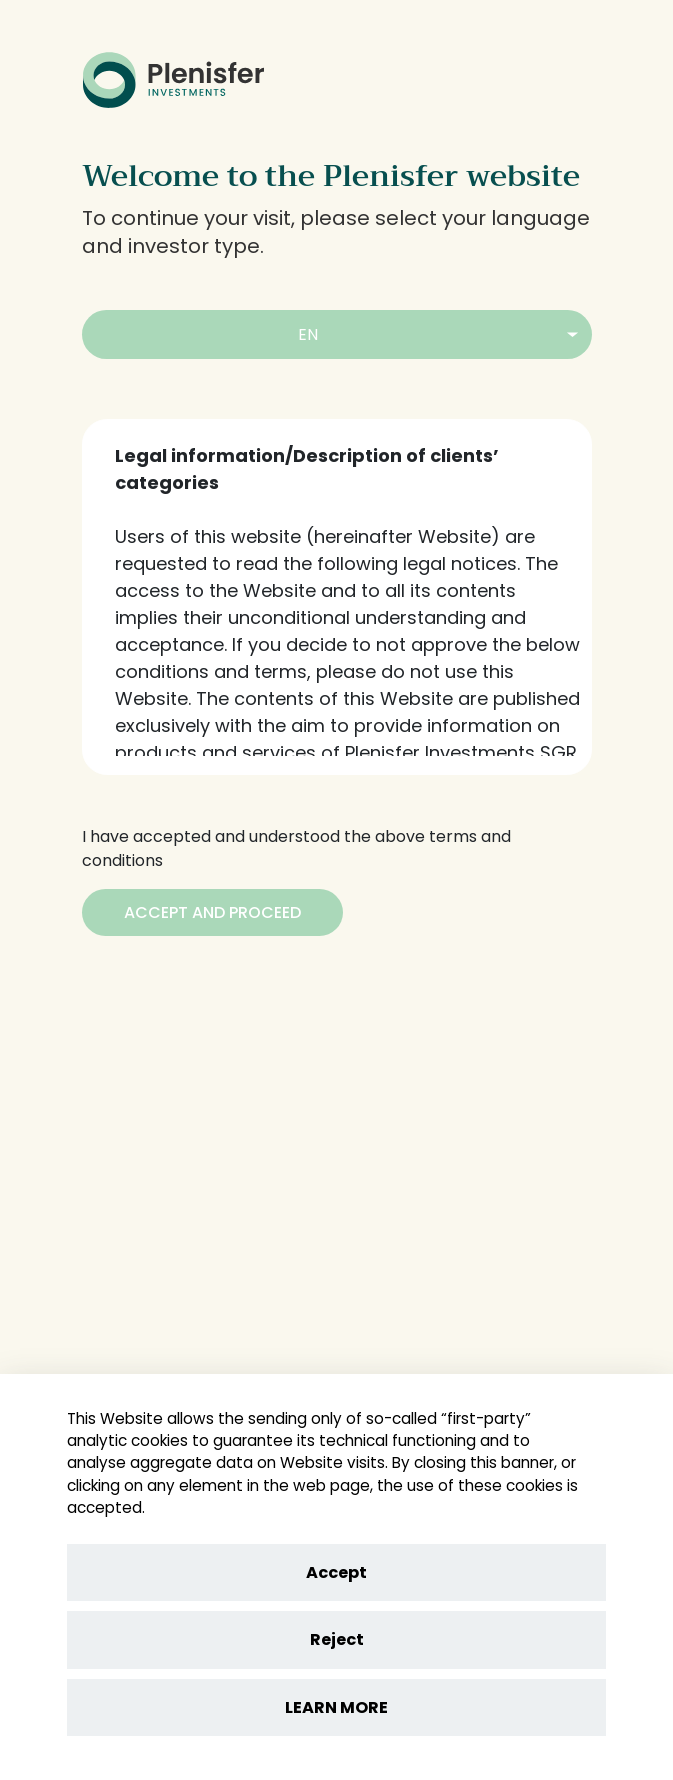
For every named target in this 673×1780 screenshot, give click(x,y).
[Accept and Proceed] (212, 912)
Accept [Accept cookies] (336, 1572)
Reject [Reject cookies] (337, 1639)
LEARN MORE (336, 1707)
